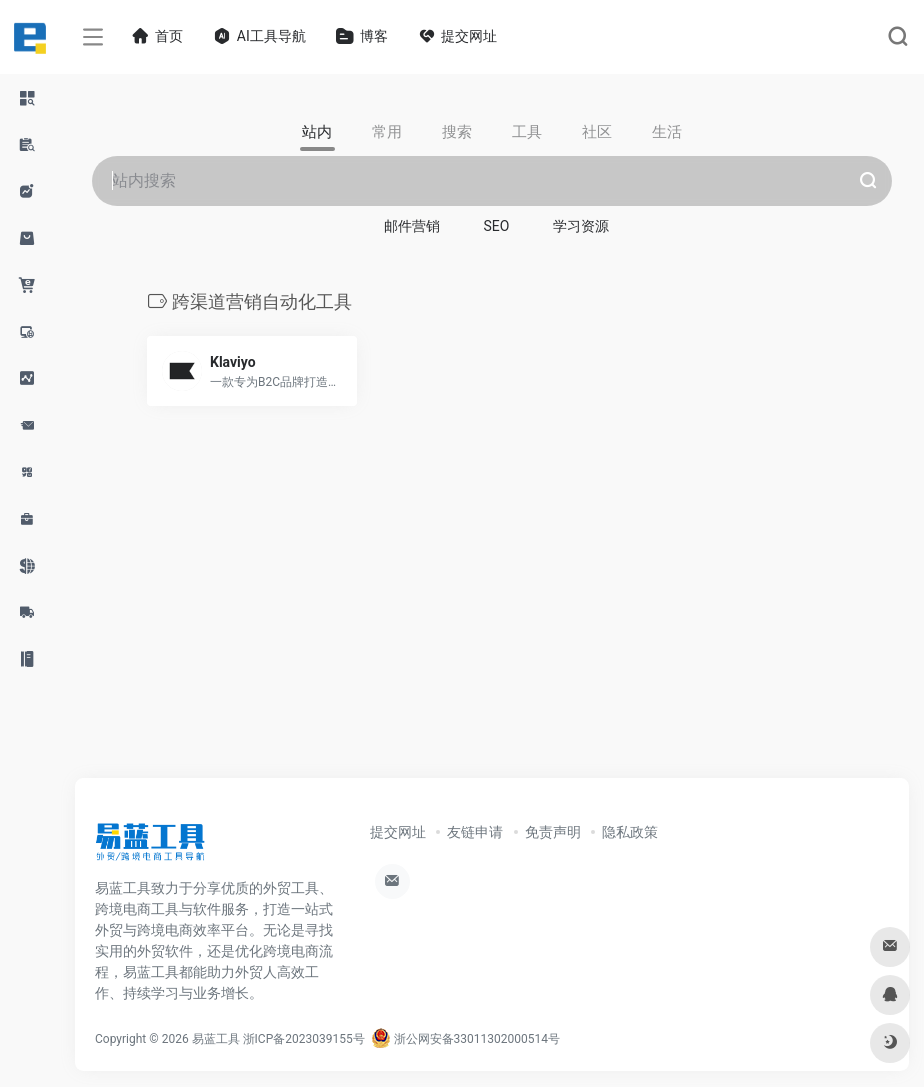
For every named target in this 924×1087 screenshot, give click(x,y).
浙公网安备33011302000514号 (465, 1039)
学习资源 (581, 226)
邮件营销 (412, 226)
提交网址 (398, 832)
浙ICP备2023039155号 (304, 1039)
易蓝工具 (216, 1039)
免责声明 (553, 832)
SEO (497, 226)
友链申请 (475, 832)
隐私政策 (630, 832)
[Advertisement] (492, 614)
